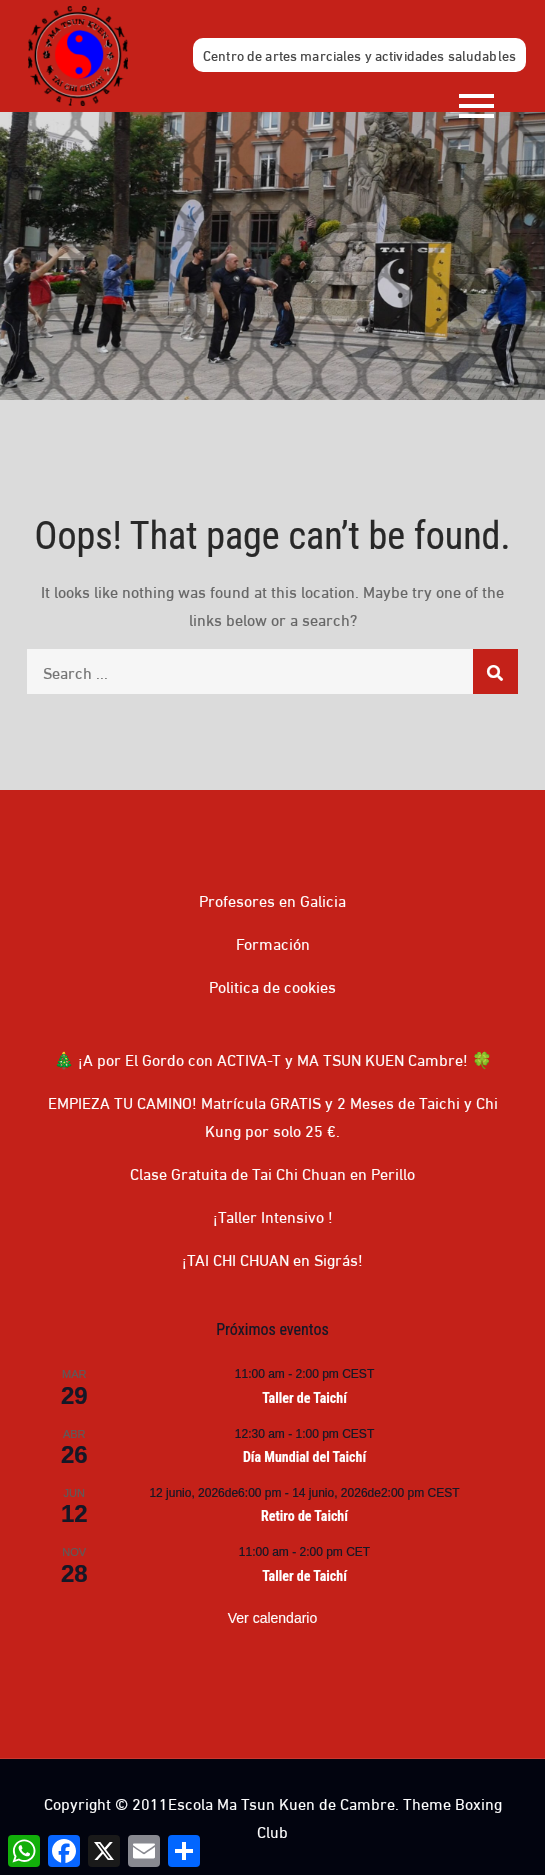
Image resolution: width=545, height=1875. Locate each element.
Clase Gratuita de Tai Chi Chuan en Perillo (272, 1172)
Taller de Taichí (304, 1398)
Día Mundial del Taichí (304, 1457)
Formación (273, 942)
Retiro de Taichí (304, 1516)
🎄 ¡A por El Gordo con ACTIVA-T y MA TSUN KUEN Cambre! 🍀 (273, 1058)
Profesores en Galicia (272, 899)
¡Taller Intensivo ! (273, 1215)
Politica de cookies (272, 985)
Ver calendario (273, 1618)
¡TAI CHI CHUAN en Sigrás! (272, 1258)
